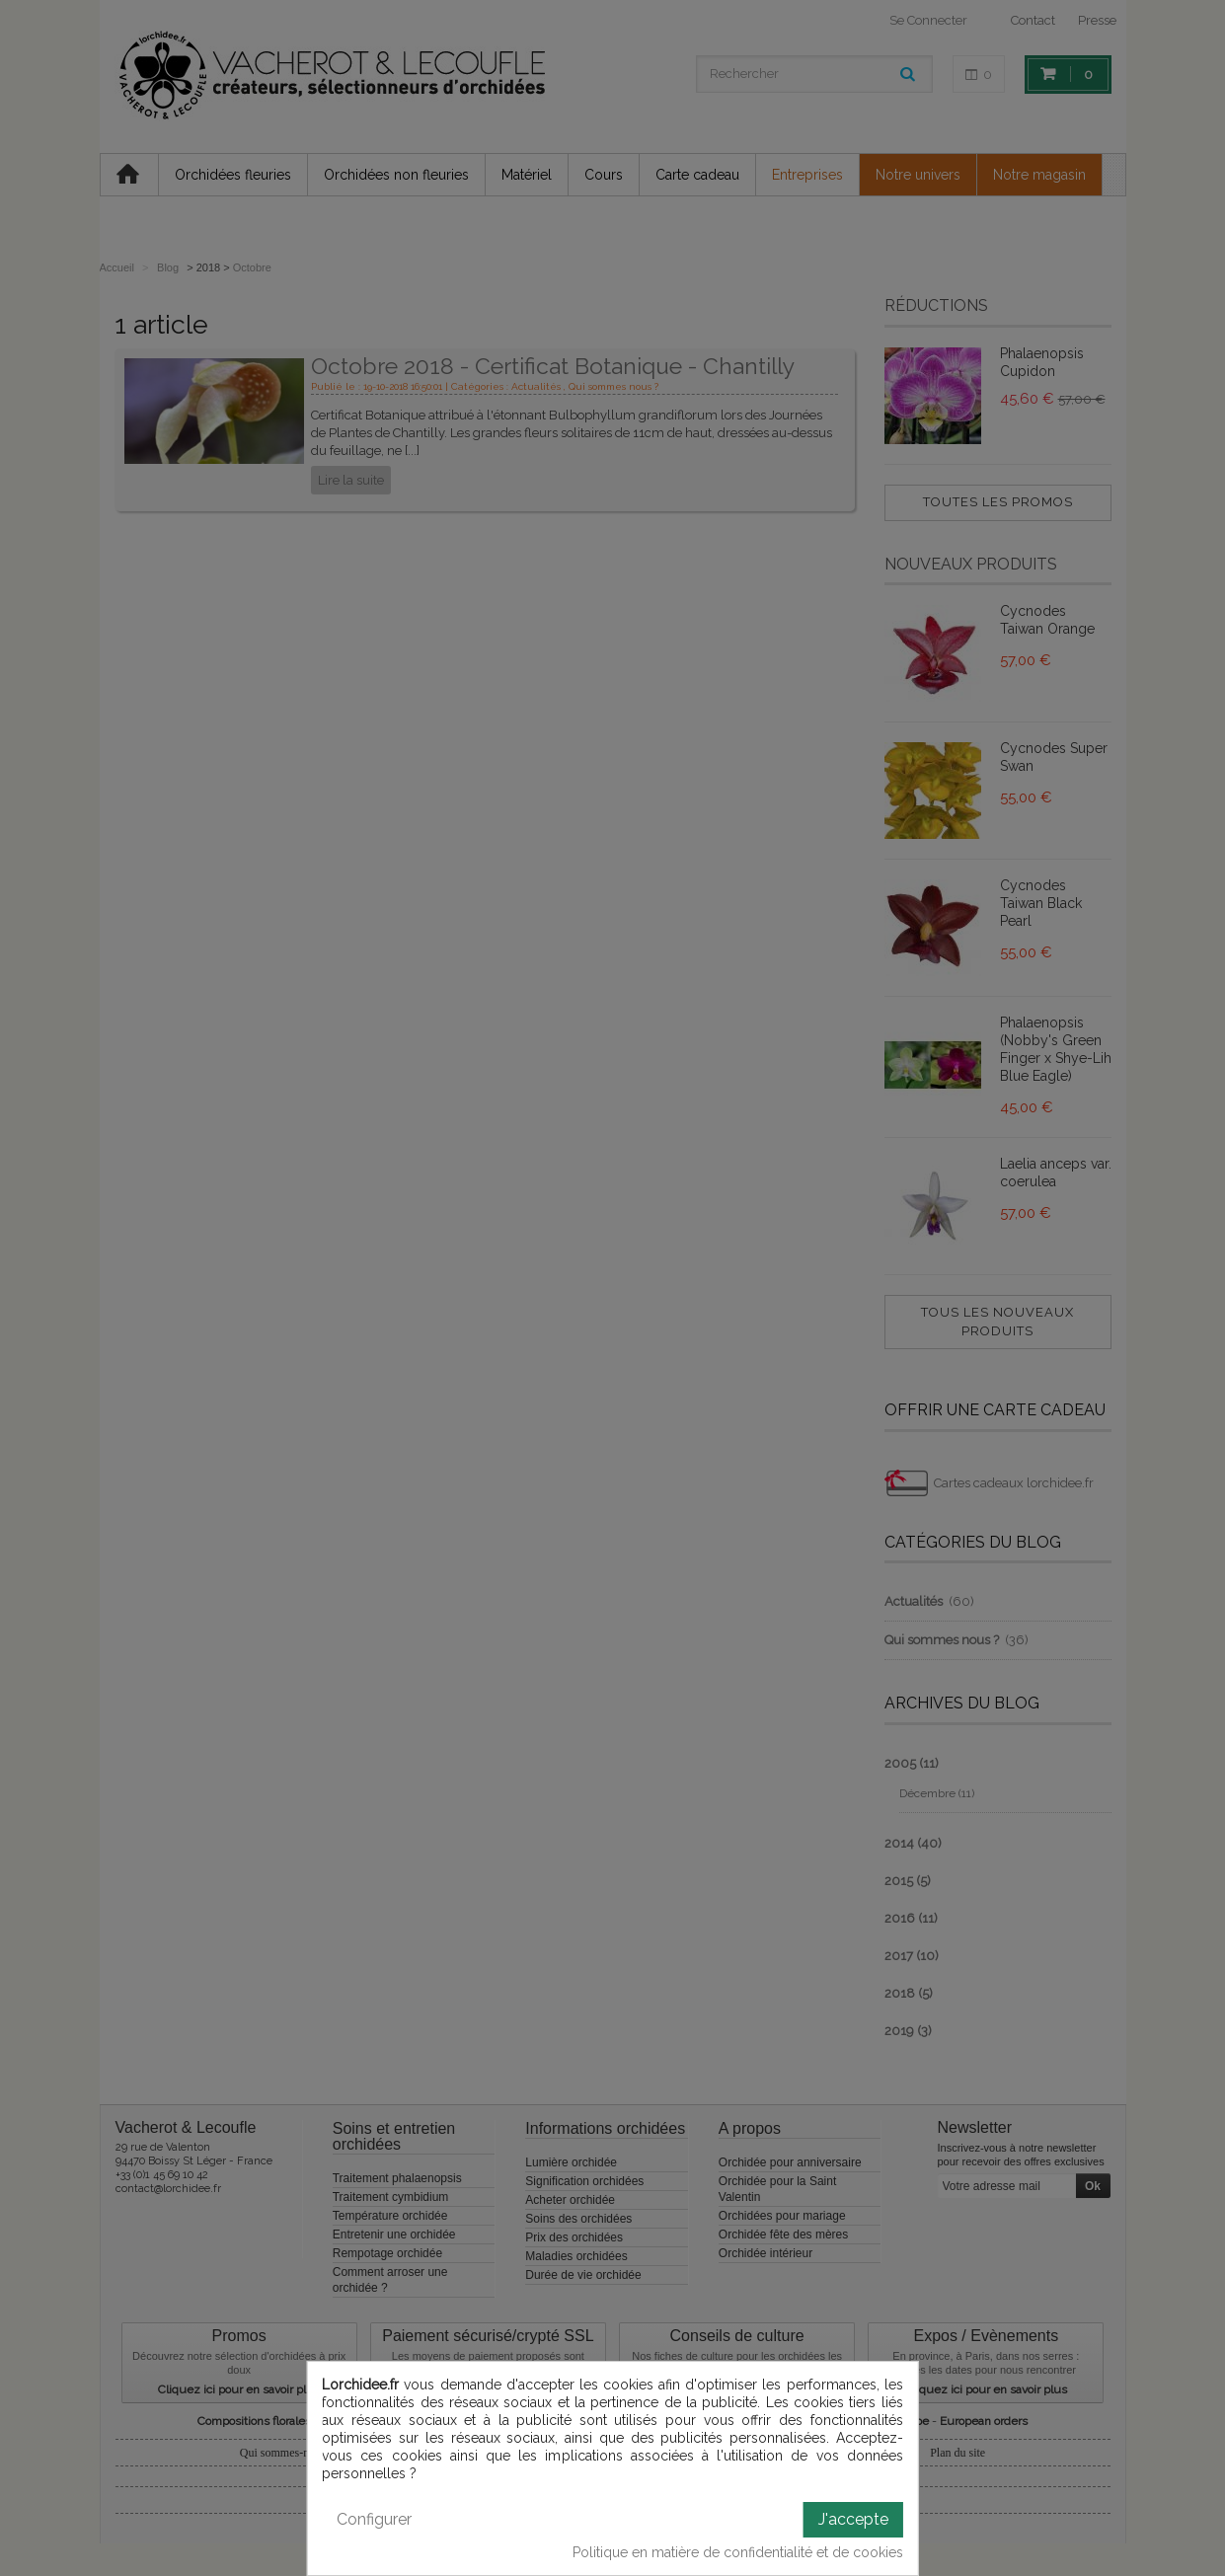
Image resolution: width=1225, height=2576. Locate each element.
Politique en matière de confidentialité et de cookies (738, 2552)
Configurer (374, 2519)
